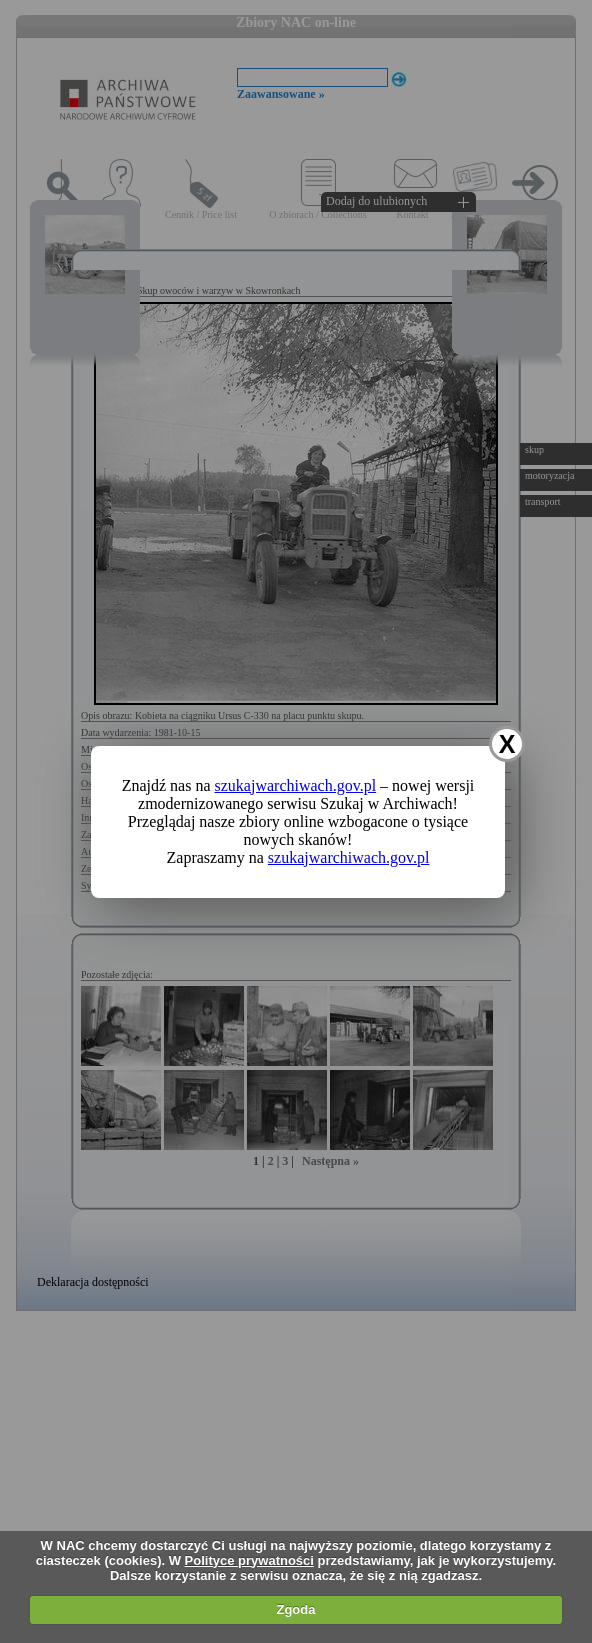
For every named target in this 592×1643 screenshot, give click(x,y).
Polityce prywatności (249, 1560)
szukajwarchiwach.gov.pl (296, 785)
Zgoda (295, 1609)
